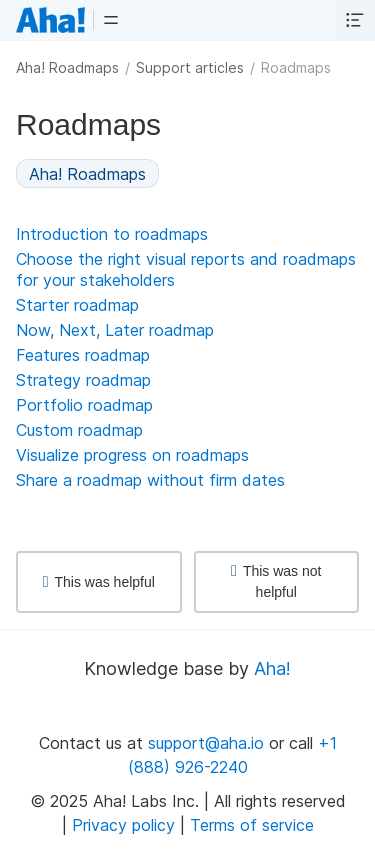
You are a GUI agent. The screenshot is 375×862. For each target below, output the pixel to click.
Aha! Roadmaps (67, 67)
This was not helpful (276, 581)
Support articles (190, 67)
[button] (111, 20)
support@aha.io (206, 743)
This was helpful (99, 582)
